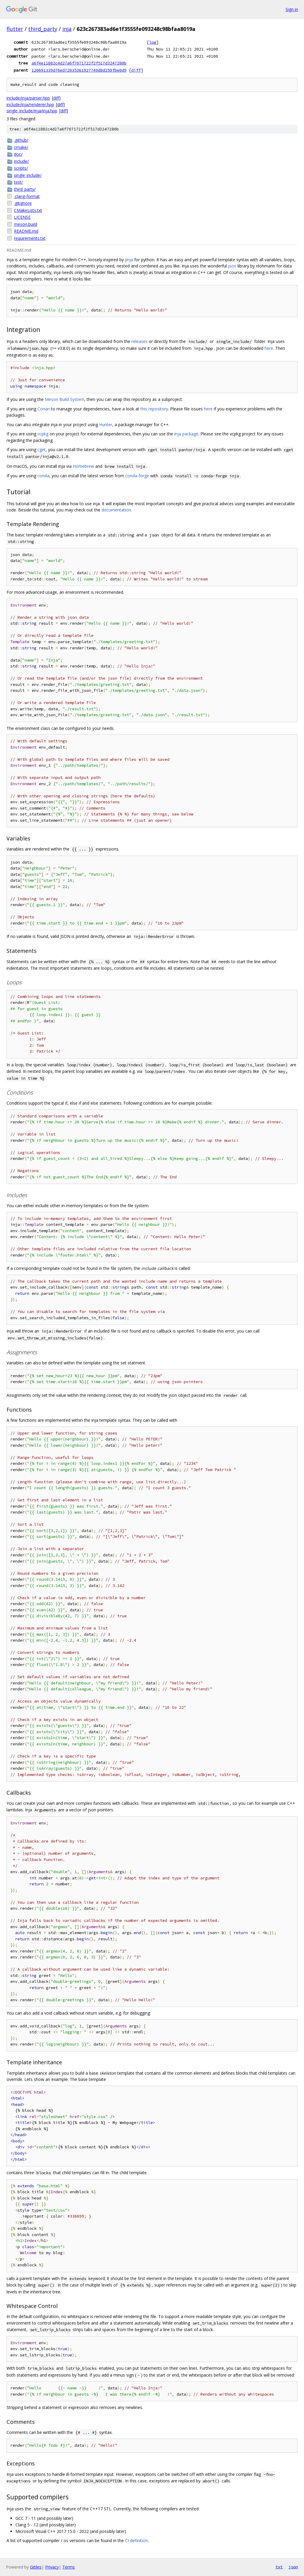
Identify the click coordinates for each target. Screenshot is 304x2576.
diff (136, 70)
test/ (18, 182)
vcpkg (42, 434)
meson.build (25, 224)
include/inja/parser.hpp (28, 98)
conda (43, 475)
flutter (15, 28)
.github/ (21, 140)
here (269, 348)
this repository (154, 409)
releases (140, 341)
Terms (68, 2567)
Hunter (105, 424)
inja (67, 28)
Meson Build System (64, 399)
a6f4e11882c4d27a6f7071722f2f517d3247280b (78, 63)
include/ (21, 161)
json (232, 266)
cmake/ (21, 147)
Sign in (292, 9)
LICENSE (22, 217)
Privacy (52, 2567)
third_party (42, 28)
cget (41, 449)
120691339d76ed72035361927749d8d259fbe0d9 (78, 70)
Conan (43, 409)
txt (279, 2566)
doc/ (18, 154)
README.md (26, 231)
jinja (129, 259)
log (152, 42)
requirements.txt (29, 238)
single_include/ (28, 175)
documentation (116, 510)
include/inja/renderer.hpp (30, 104)
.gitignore (23, 203)
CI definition (136, 2540)
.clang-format (27, 196)
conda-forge (137, 475)
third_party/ (25, 189)
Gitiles (36, 2567)
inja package (186, 434)
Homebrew (83, 466)
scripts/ (21, 168)
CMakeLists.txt (28, 210)
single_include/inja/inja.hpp (32, 111)
